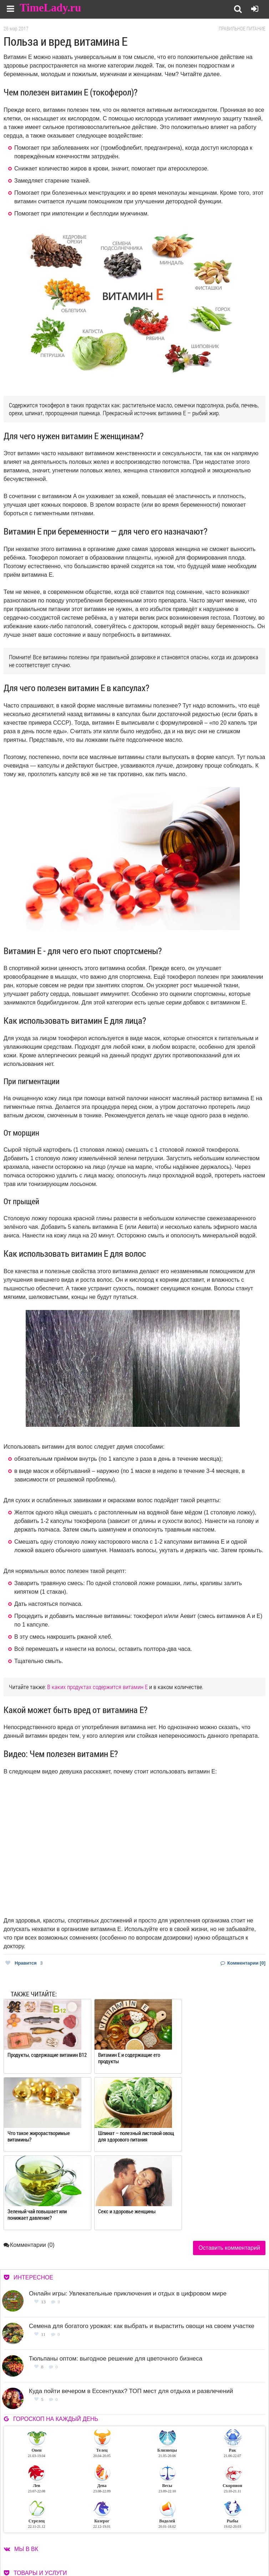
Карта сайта (212, 2547)
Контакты (159, 2547)
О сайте (156, 2538)
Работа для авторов (221, 2538)
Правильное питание (242, 28)
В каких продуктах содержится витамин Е (97, 1687)
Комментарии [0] (242, 1963)
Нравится (24, 1963)
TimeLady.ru (51, 8)
